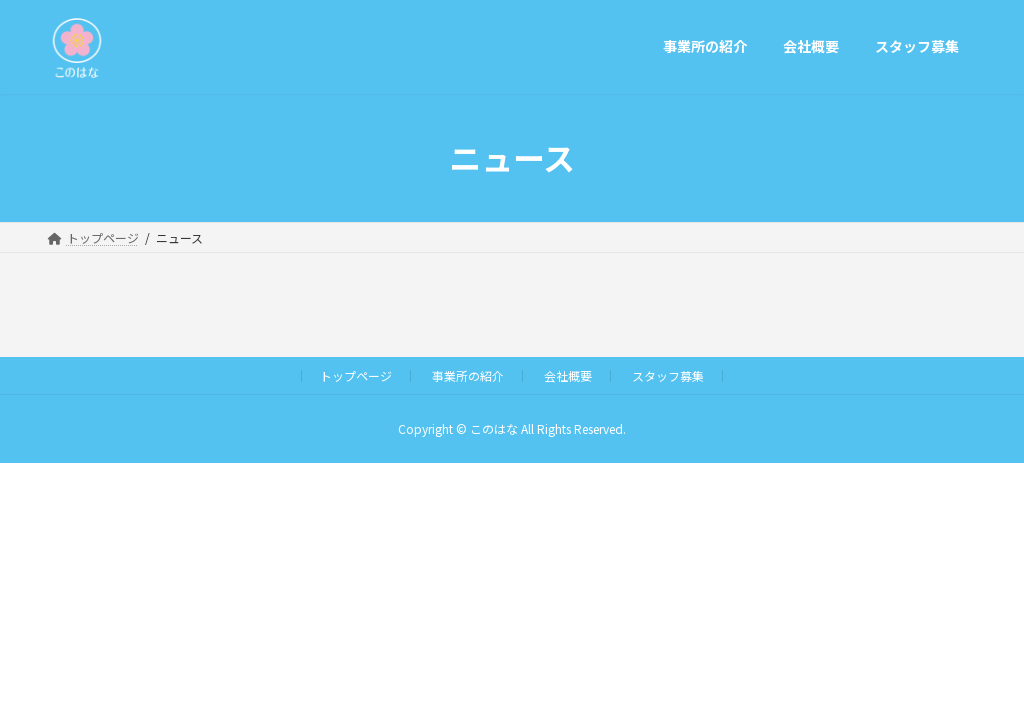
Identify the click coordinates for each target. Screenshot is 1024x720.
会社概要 (568, 375)
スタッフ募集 (668, 375)
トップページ (356, 375)
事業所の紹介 (468, 375)
